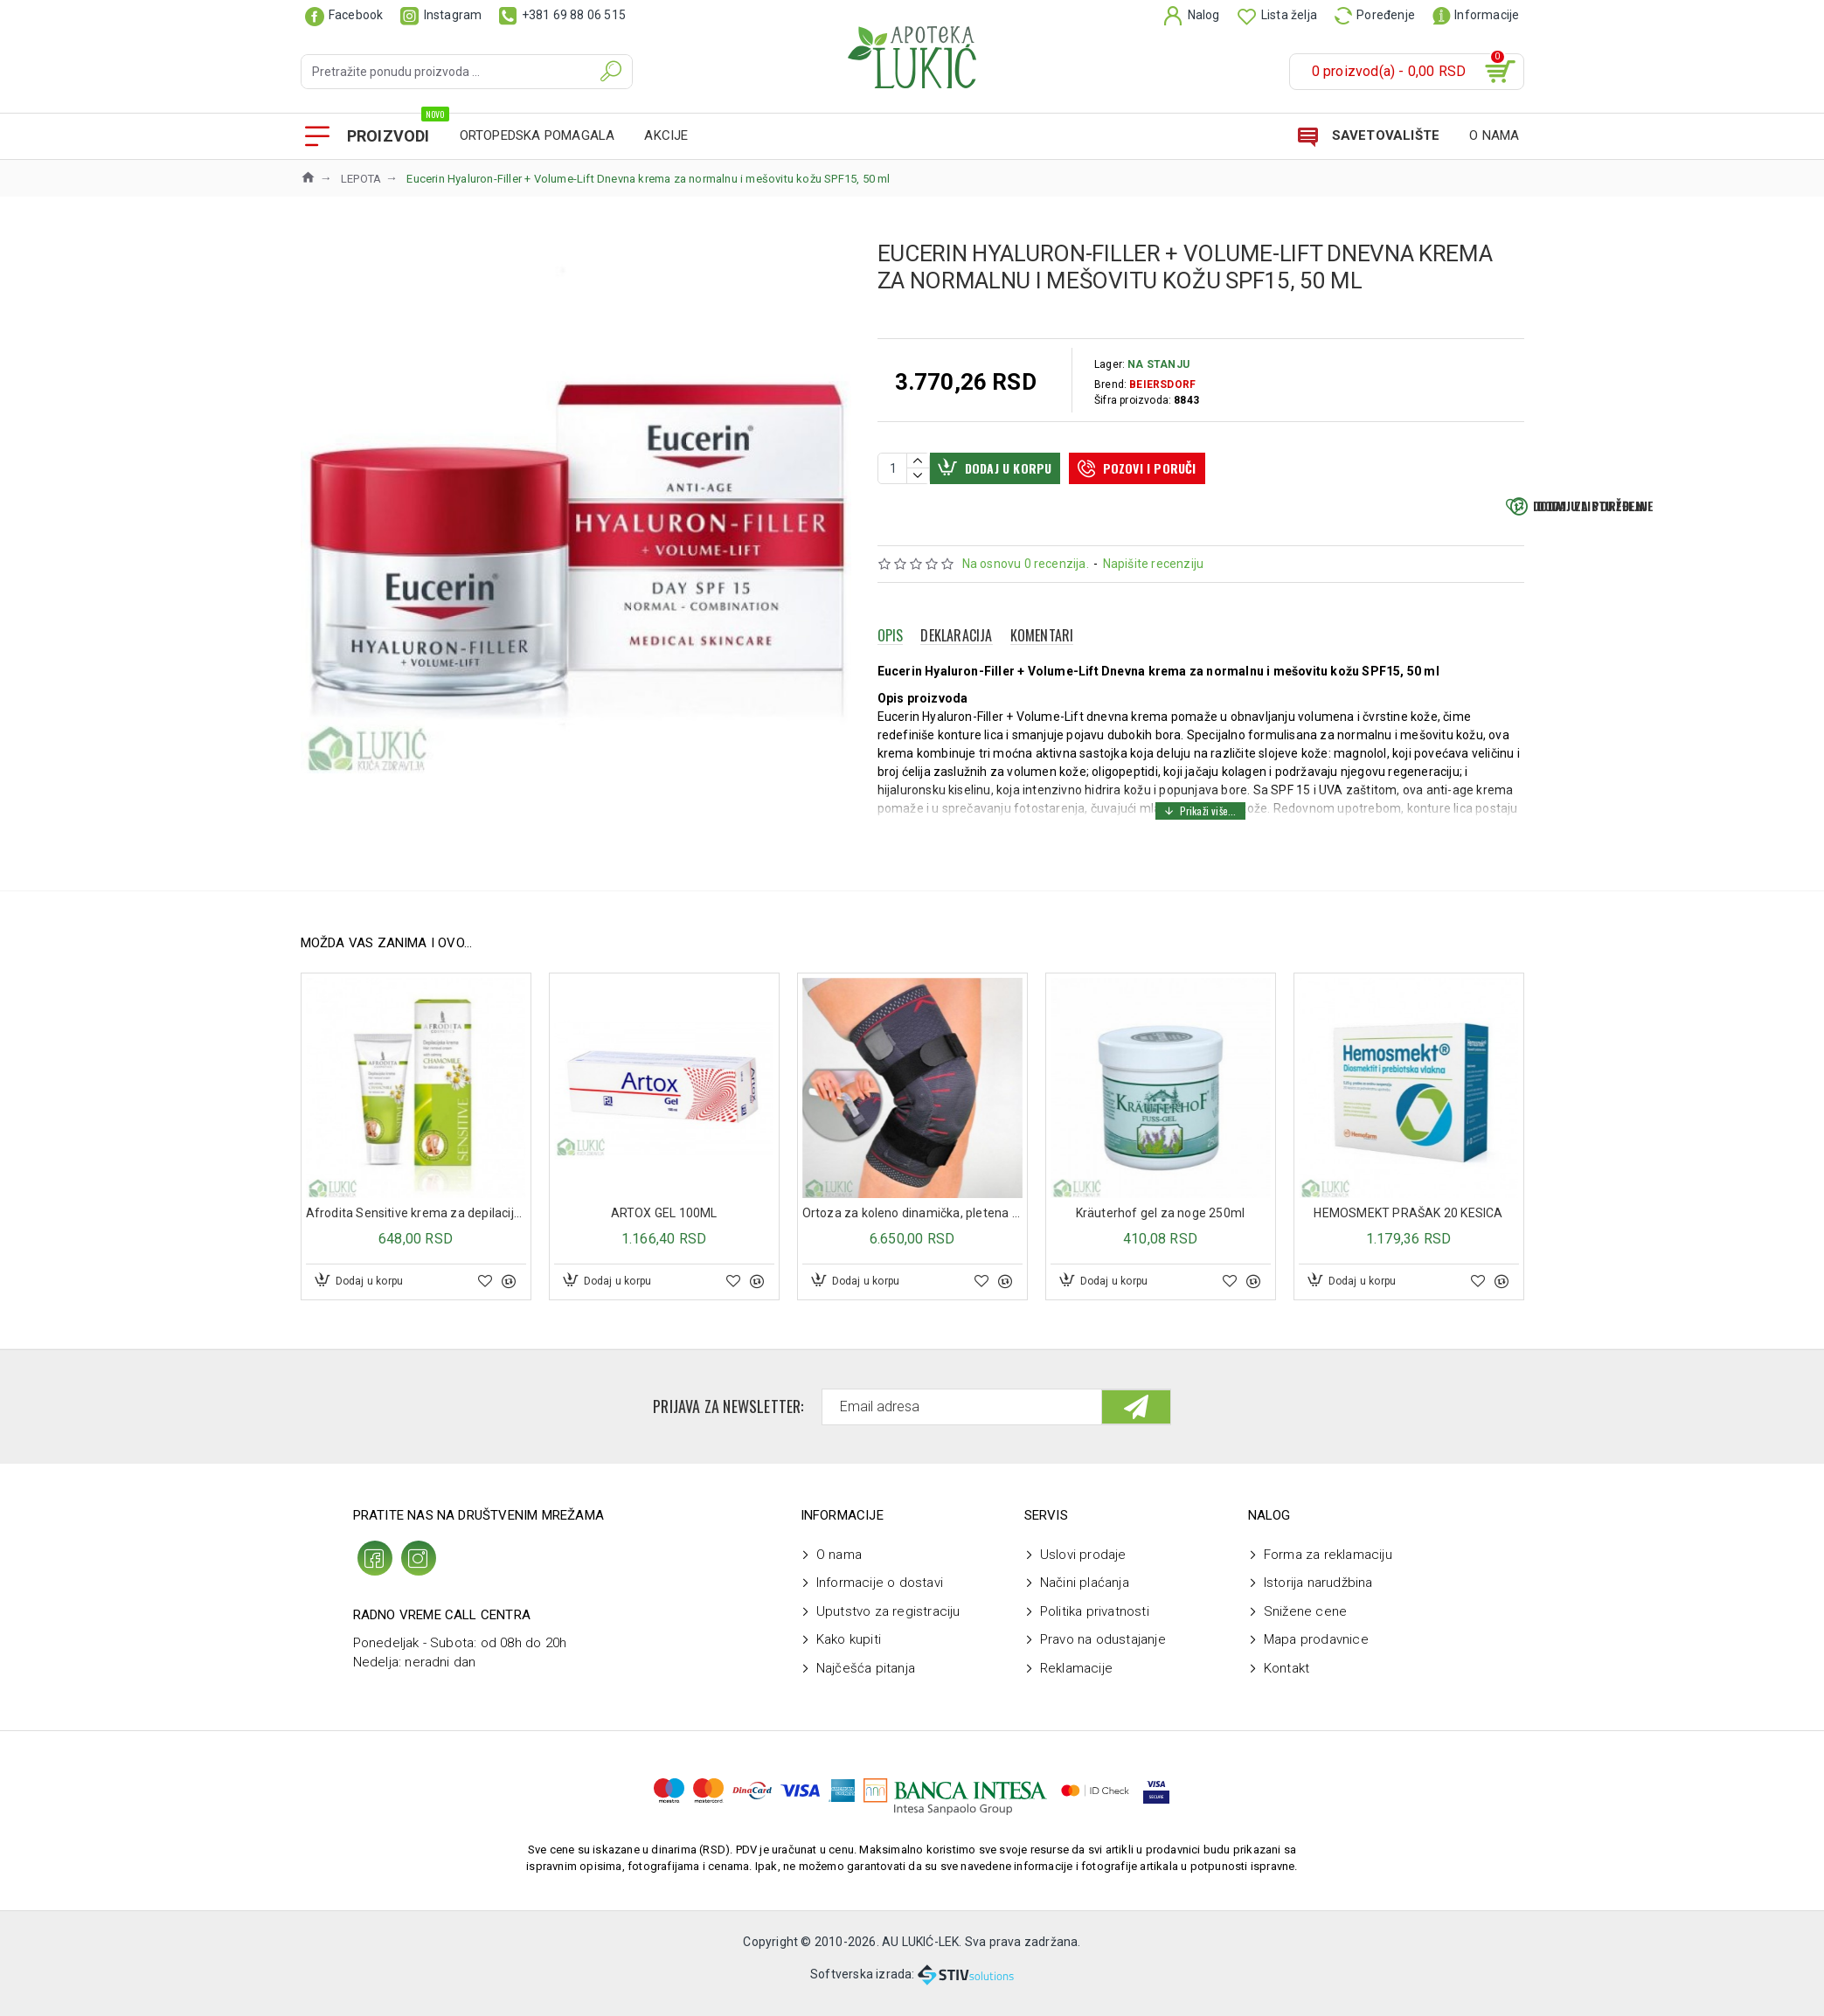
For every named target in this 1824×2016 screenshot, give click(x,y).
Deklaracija (956, 675)
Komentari (1042, 675)
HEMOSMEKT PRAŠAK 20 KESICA (1408, 1222)
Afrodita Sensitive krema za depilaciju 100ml (416, 1222)
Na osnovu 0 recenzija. (1025, 604)
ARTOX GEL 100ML (664, 1222)
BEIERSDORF (1162, 384)
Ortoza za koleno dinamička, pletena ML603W (912, 1222)
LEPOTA (361, 178)
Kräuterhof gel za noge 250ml (1160, 1222)
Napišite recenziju (1153, 604)
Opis (890, 675)
